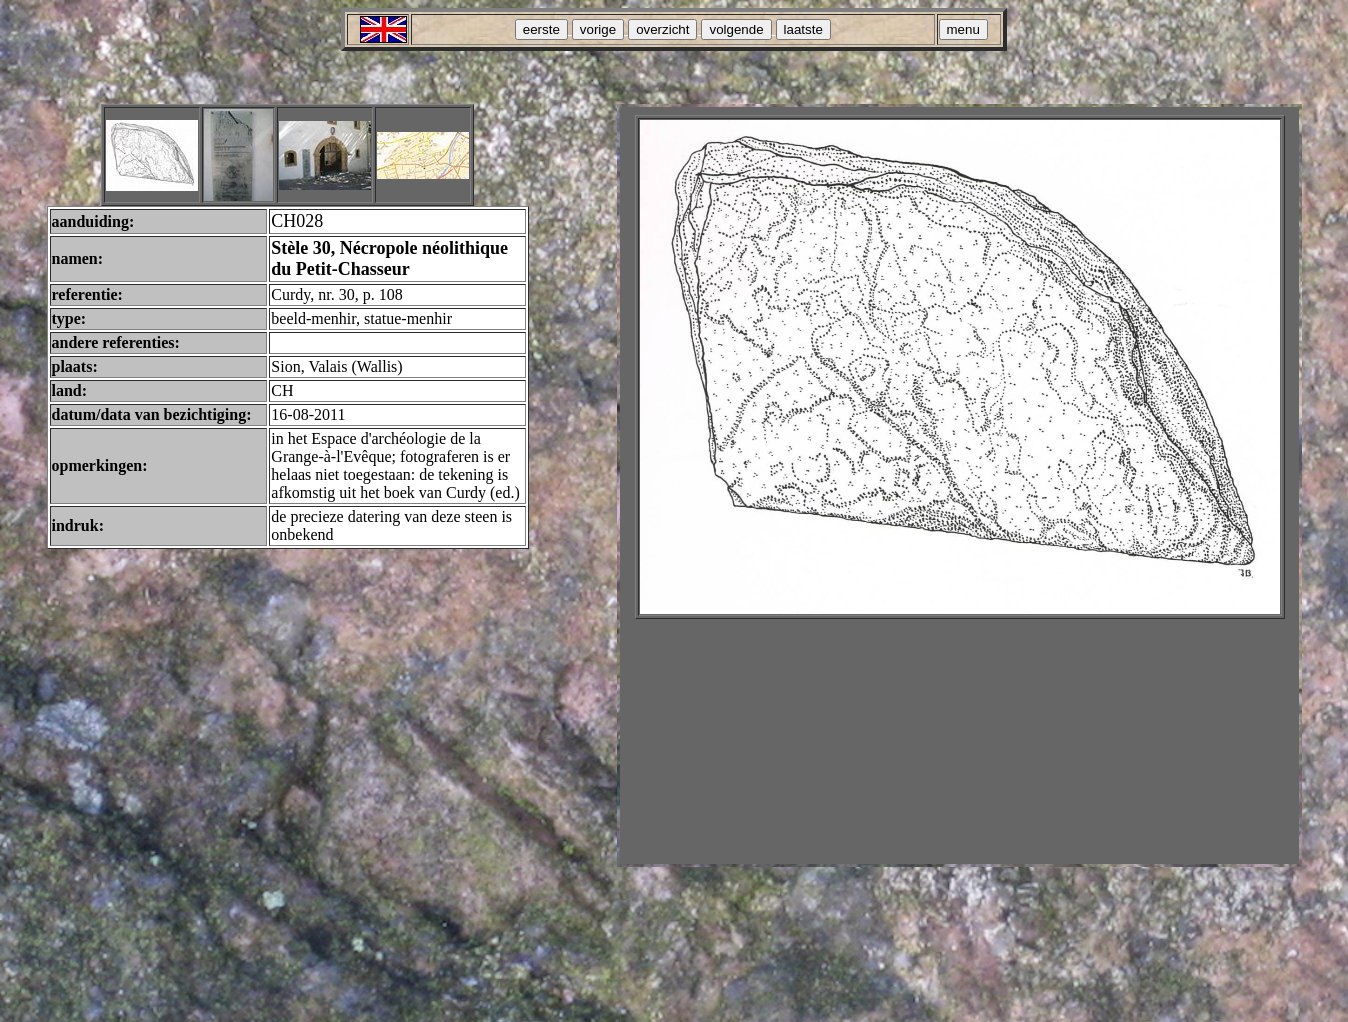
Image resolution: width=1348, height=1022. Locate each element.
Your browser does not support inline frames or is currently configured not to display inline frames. (959, 485)
